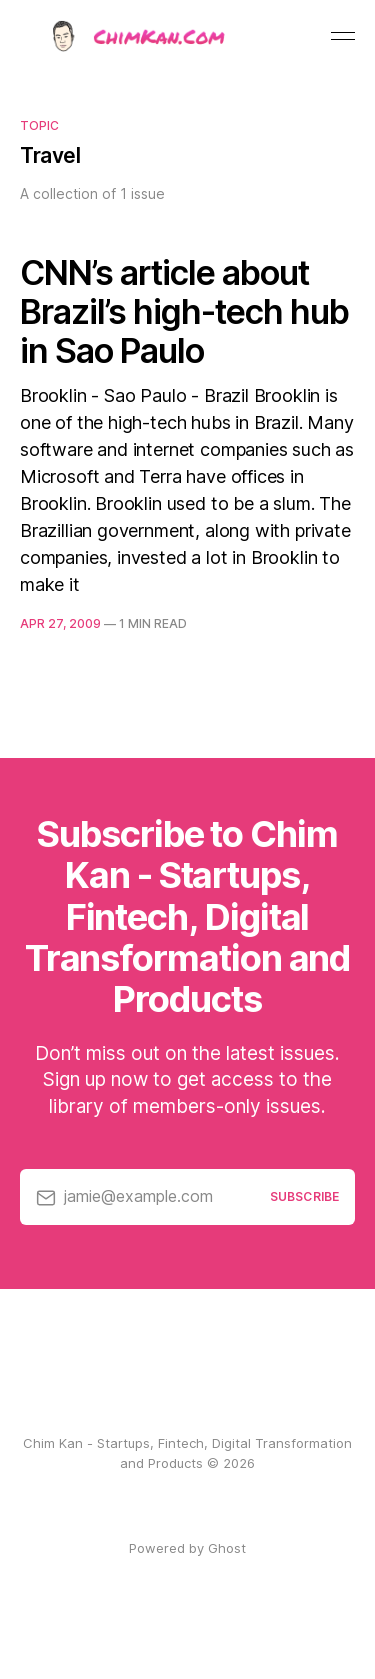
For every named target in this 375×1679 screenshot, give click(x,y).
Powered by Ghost (187, 1548)
